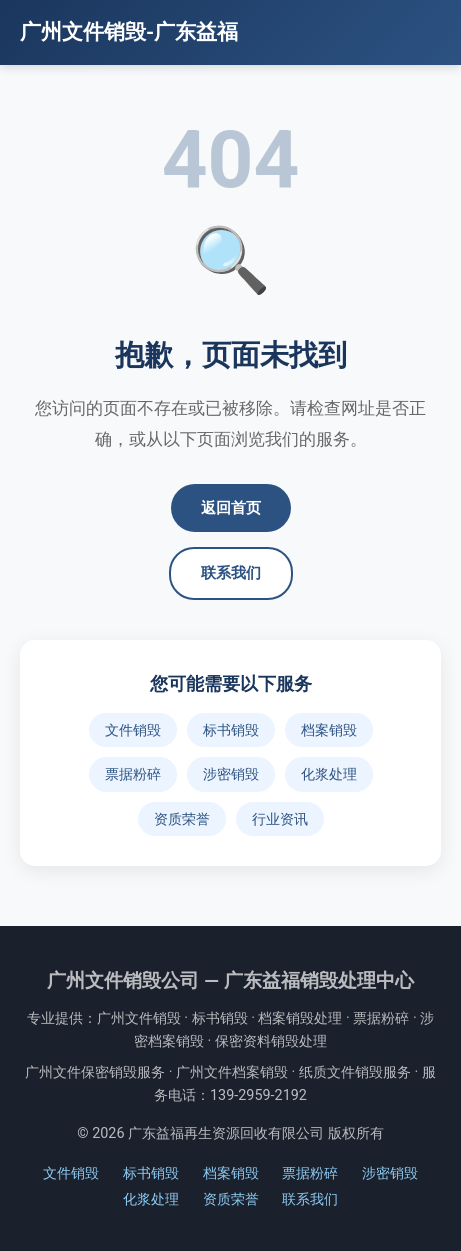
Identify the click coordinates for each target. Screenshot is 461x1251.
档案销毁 (329, 730)
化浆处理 (329, 774)
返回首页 (231, 508)
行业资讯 (280, 819)
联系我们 (231, 573)
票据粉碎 (133, 774)
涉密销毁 (231, 774)
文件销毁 (133, 730)
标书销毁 (231, 730)
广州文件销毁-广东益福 (129, 32)
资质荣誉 (182, 819)
